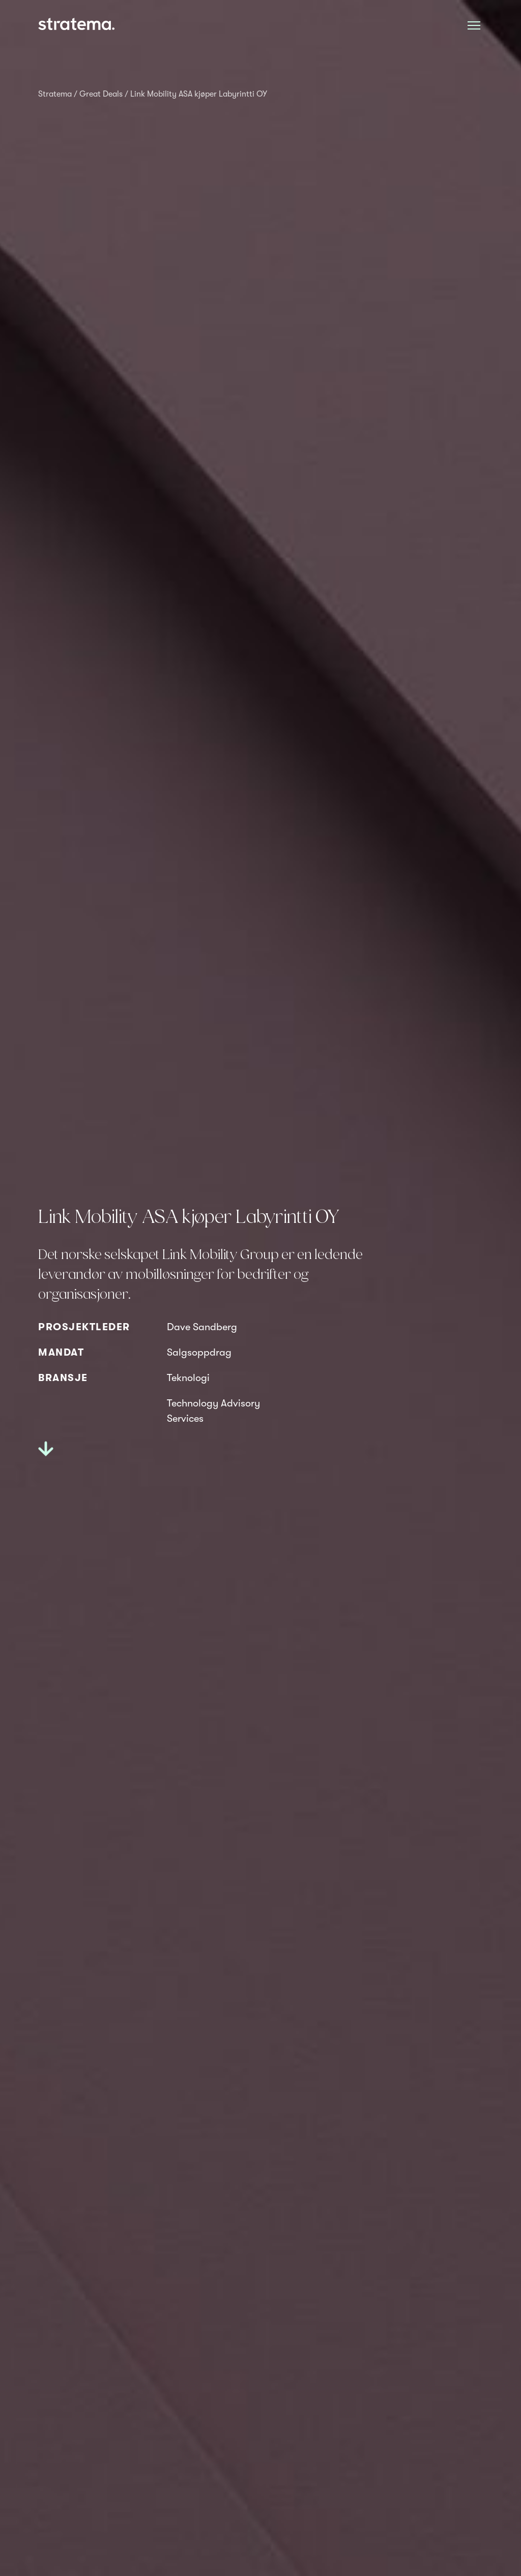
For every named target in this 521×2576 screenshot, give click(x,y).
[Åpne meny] (474, 25)
